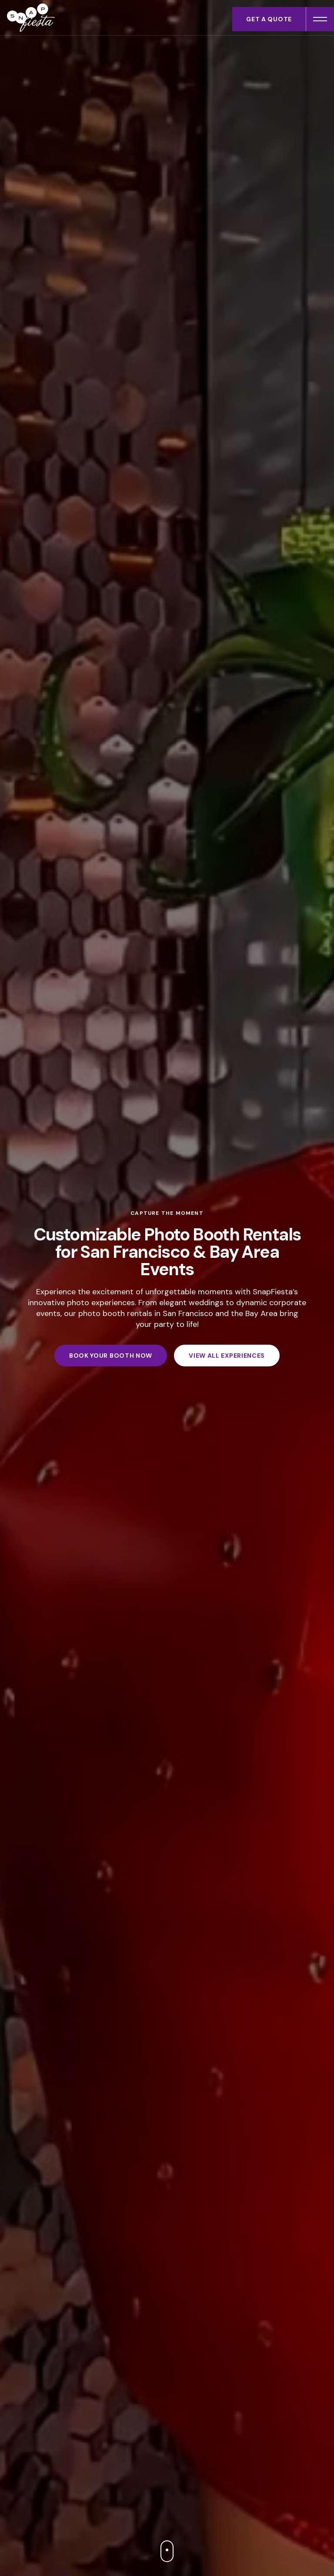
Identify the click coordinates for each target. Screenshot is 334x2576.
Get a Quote (269, 19)
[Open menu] (320, 19)
